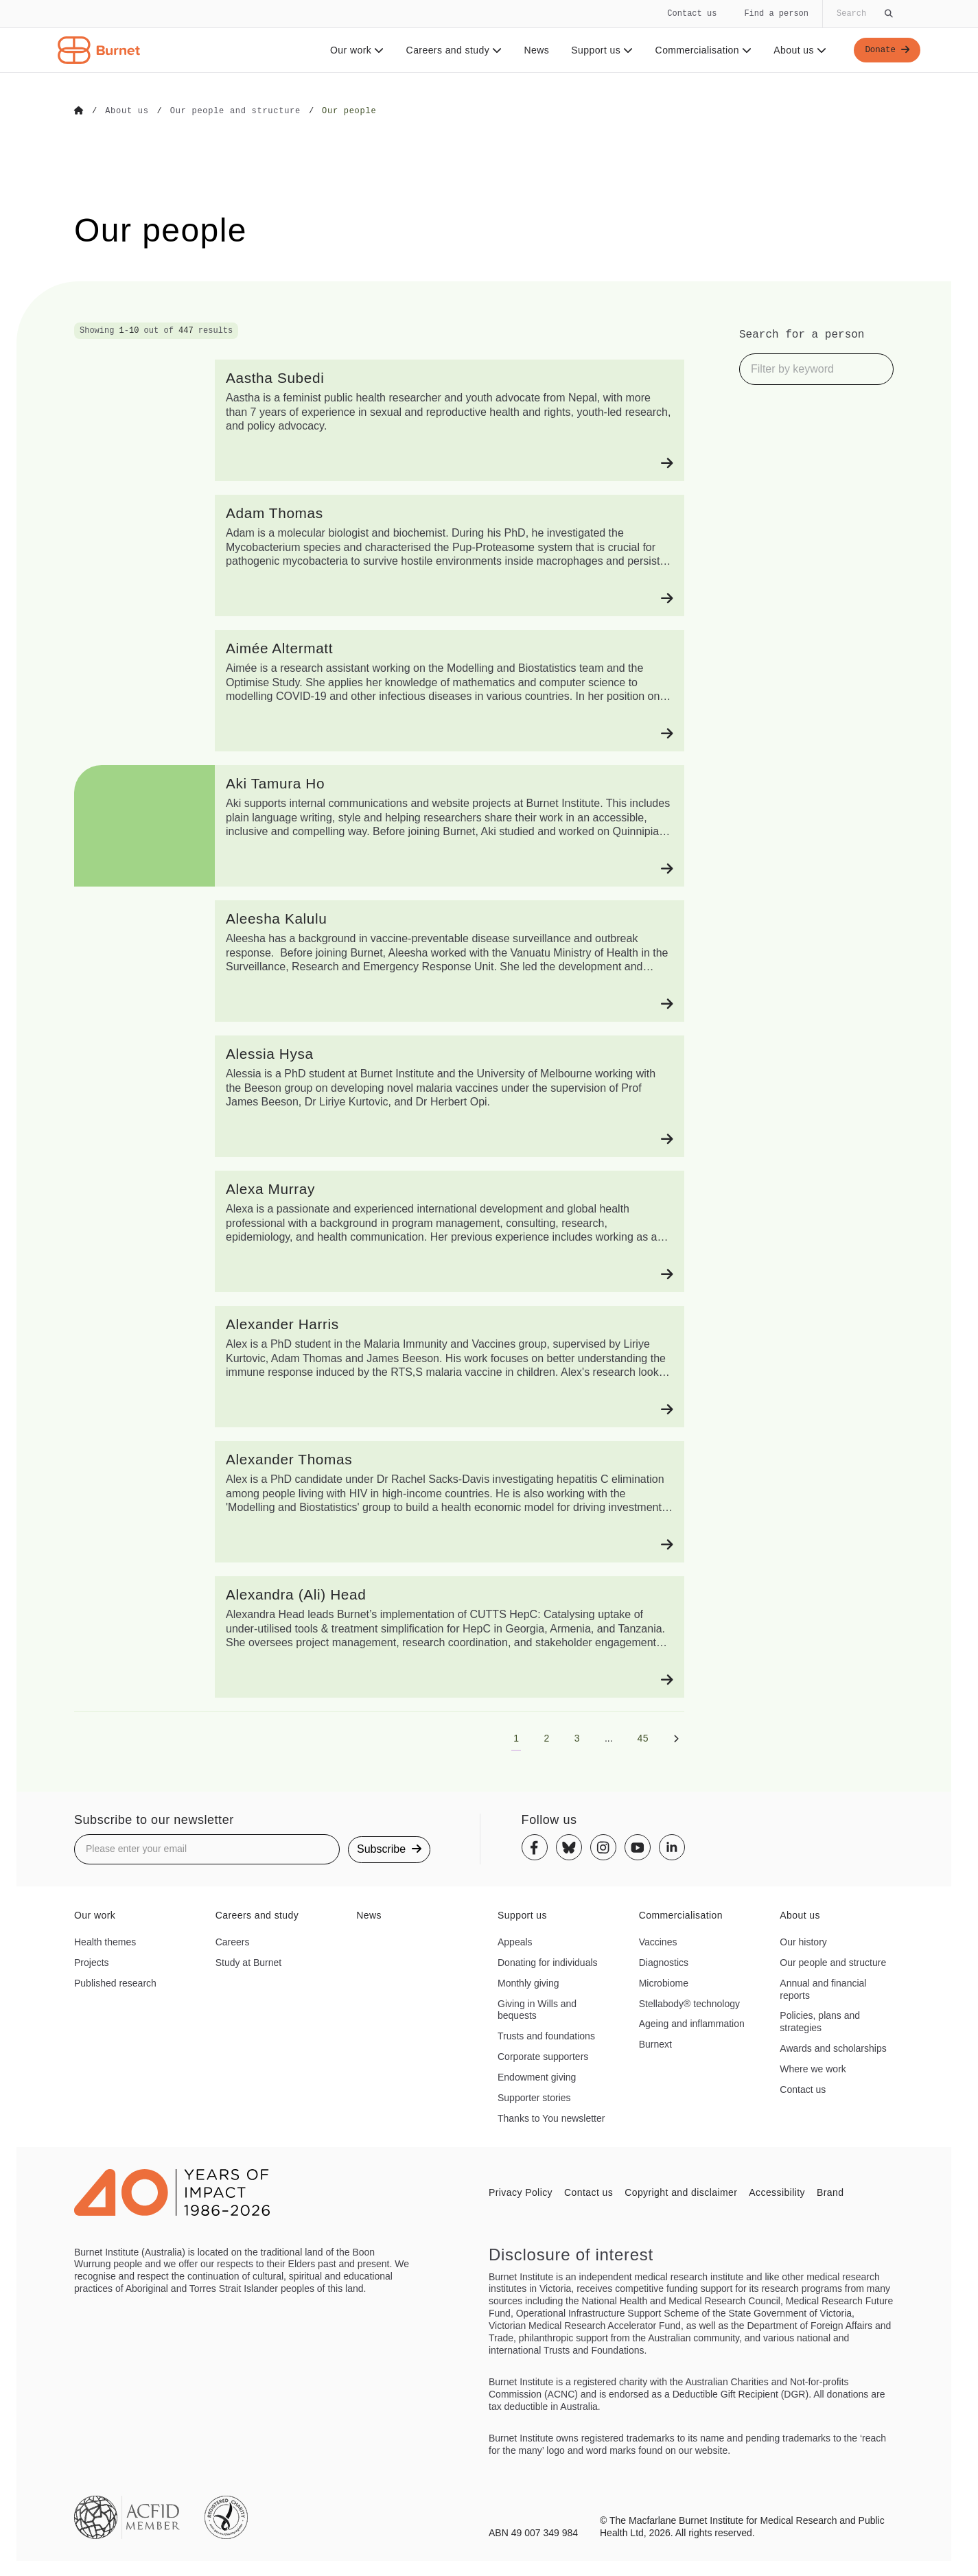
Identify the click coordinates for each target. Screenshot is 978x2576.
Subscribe (389, 1848)
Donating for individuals (548, 1961)
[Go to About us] (126, 111)
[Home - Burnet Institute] (99, 50)
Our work (353, 50)
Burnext (655, 2043)
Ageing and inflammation (692, 2022)
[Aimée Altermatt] (379, 690)
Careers (233, 1941)
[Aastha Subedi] (379, 419)
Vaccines (658, 1941)
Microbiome (663, 1982)
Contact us (692, 13)
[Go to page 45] (643, 1737)
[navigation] (489, 36)
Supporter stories (534, 2097)
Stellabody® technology (689, 2003)
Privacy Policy (520, 2192)
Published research (115, 1982)
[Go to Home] (79, 111)
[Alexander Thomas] (379, 1501)
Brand (830, 2192)
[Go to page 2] (546, 1737)
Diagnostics (663, 1961)
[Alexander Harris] (379, 1366)
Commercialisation (699, 50)
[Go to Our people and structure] (235, 111)
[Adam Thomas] (379, 555)
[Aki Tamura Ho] (379, 825)
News (533, 50)
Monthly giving (528, 1982)
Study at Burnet (249, 1961)
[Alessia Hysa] (379, 1095)
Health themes (105, 1941)
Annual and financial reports (823, 1988)
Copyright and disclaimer (681, 2192)
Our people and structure (833, 1961)
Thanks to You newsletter (551, 2117)
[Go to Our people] (349, 111)
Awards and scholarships (833, 2047)
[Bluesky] (569, 1847)
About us (796, 50)
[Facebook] (535, 1847)
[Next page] (676, 1737)
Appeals (515, 1941)
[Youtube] (638, 1847)
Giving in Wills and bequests (537, 2009)
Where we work (813, 2068)
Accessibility (777, 2192)
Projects (91, 1961)
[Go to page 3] (577, 1737)
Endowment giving (537, 2076)
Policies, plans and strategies (820, 2021)
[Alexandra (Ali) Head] (379, 1636)
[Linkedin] (672, 1847)
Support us (598, 50)
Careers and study (450, 50)
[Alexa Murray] (379, 1230)
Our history (803, 1941)
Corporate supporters (543, 2055)
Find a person (776, 13)
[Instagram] (603, 1847)
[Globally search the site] (863, 13)
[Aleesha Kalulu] (379, 960)
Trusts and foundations (546, 2035)
